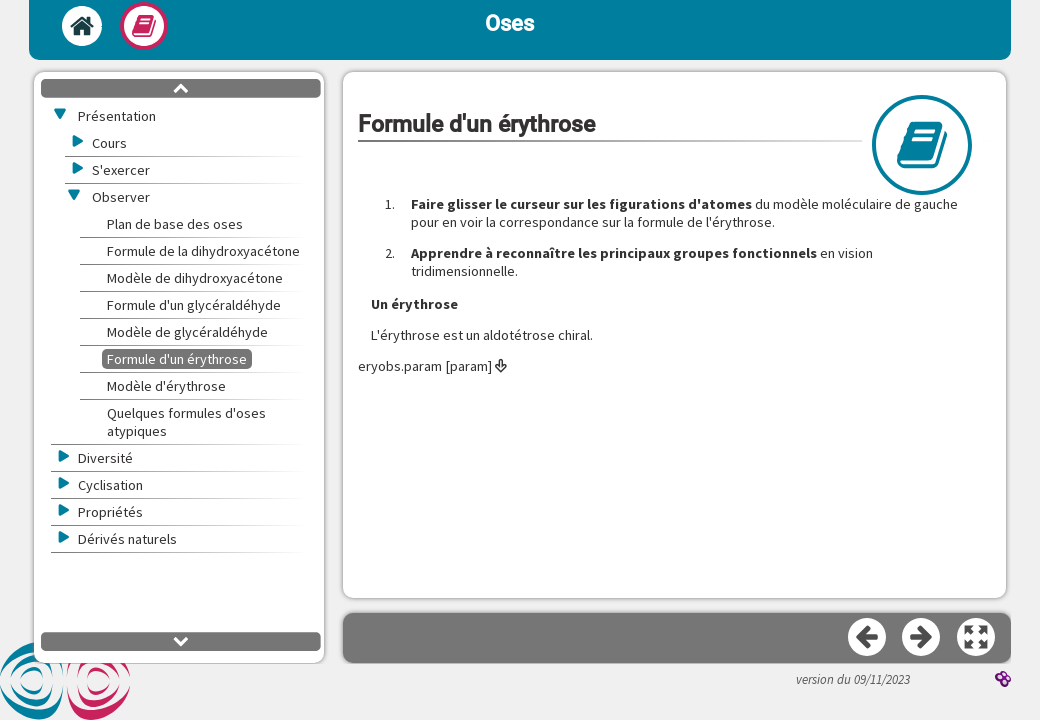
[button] (977, 638)
